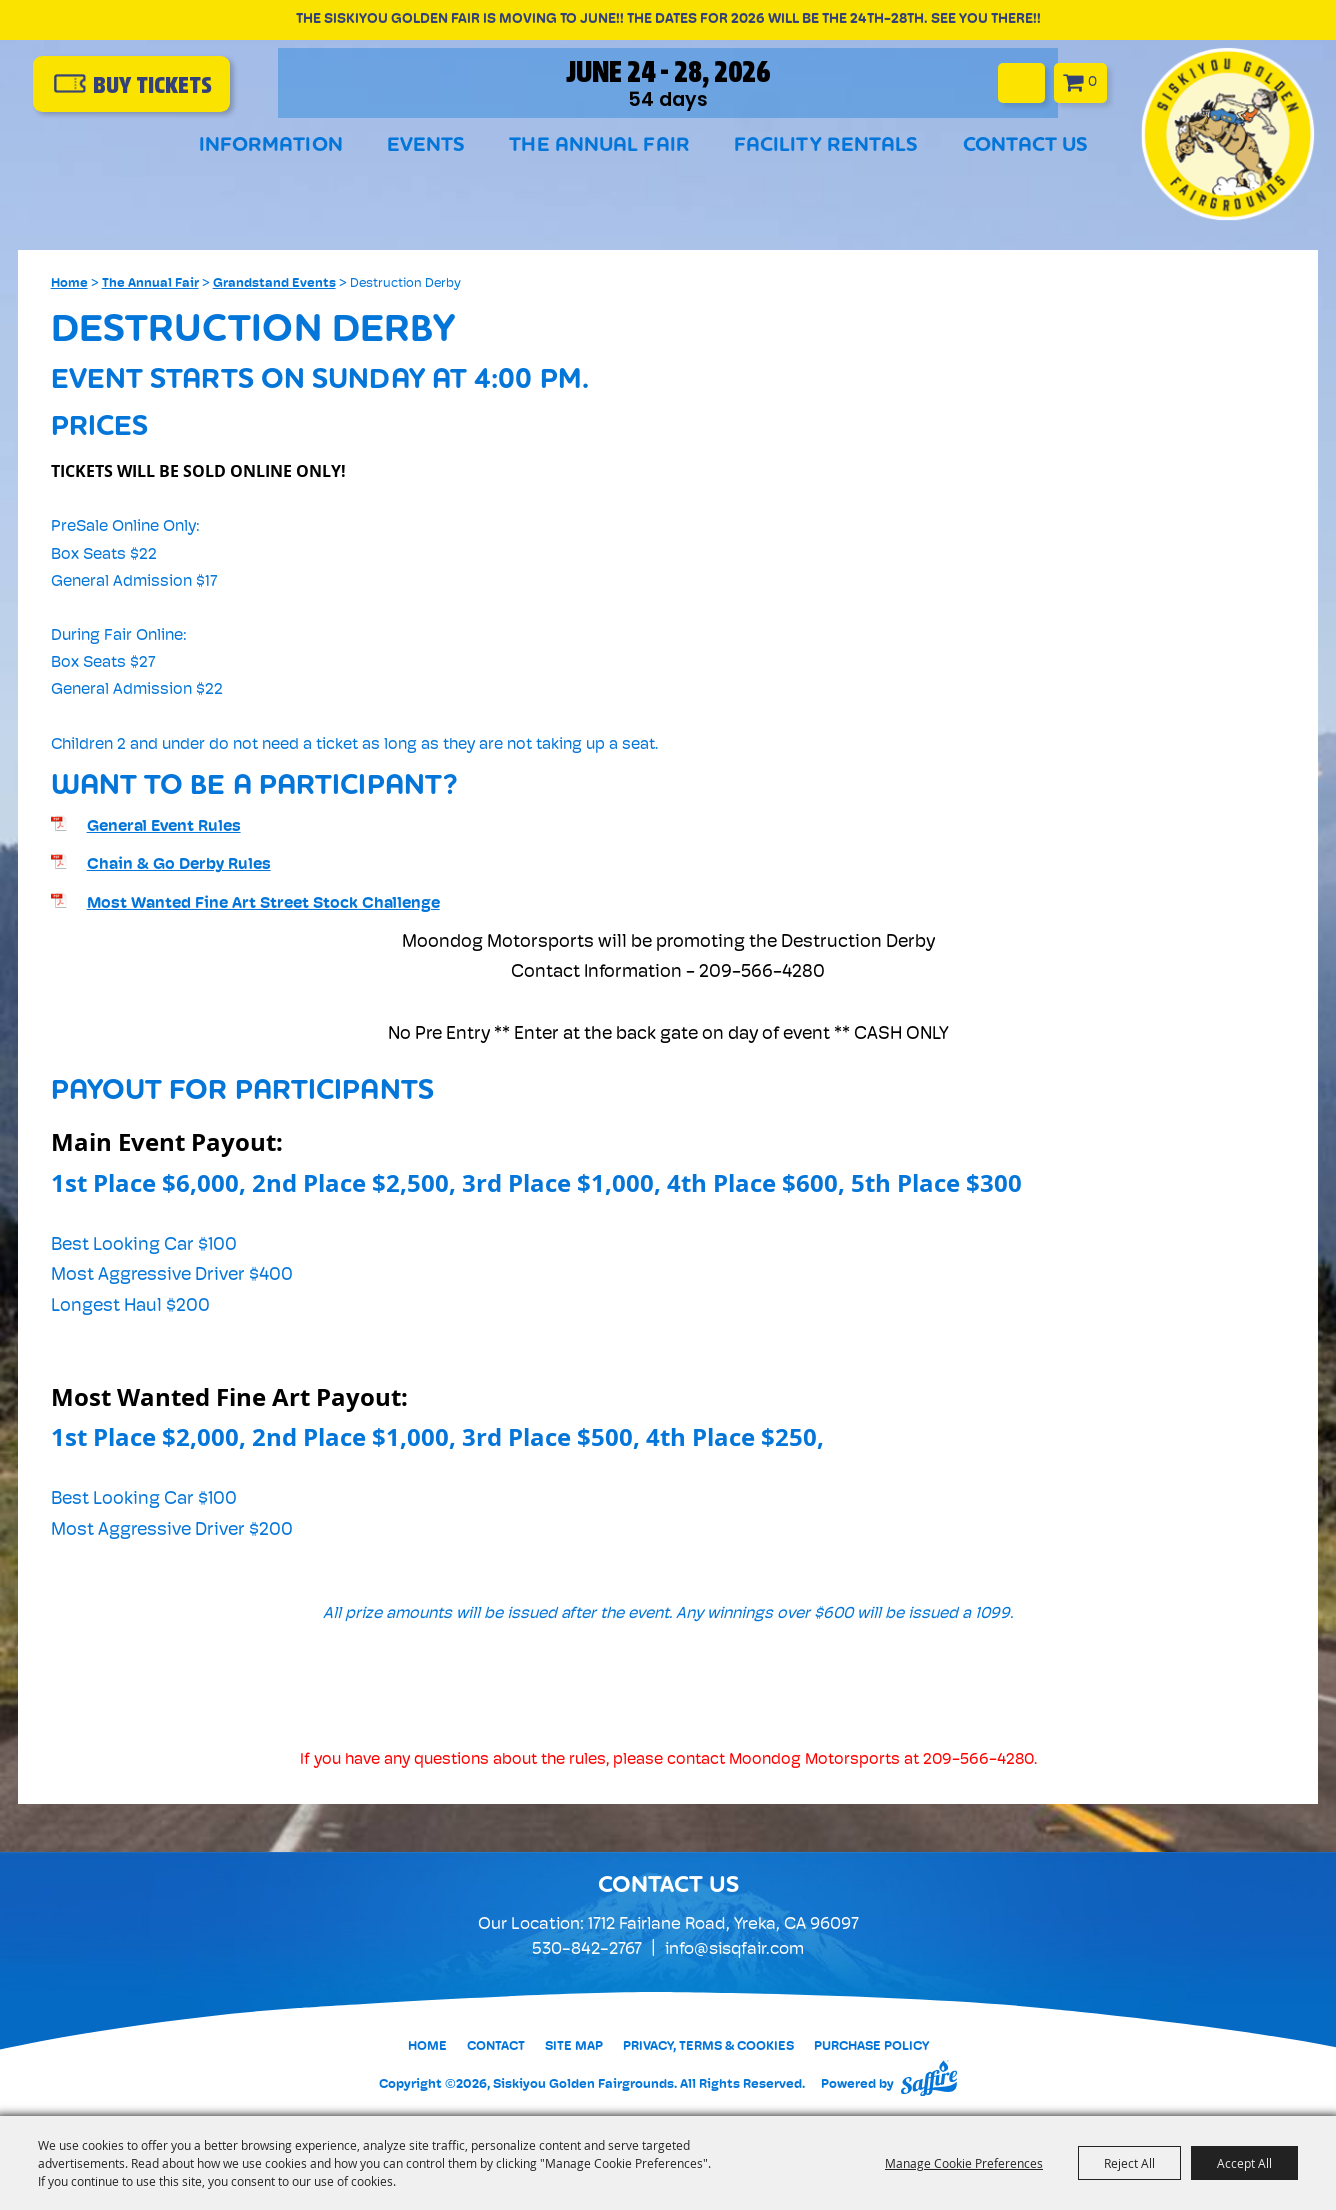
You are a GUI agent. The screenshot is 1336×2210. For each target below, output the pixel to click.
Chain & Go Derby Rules (179, 865)
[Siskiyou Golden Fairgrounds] (1226, 132)
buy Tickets (160, 86)
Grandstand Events (274, 283)
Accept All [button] (1244, 2163)
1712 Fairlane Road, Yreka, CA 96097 (723, 1924)
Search (1041, 81)
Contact (496, 2046)
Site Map (574, 2046)
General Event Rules (164, 827)
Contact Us (1026, 147)
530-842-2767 (587, 1949)
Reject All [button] (1129, 2163)
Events (426, 147)
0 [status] (1113, 80)
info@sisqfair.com (734, 1949)
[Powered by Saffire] (929, 2078)
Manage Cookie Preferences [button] (964, 2163)
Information (271, 147)
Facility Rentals (826, 147)
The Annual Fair (599, 147)
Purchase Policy (871, 2046)
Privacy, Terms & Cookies (708, 2046)
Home (69, 283)
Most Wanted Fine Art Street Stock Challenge (263, 904)
